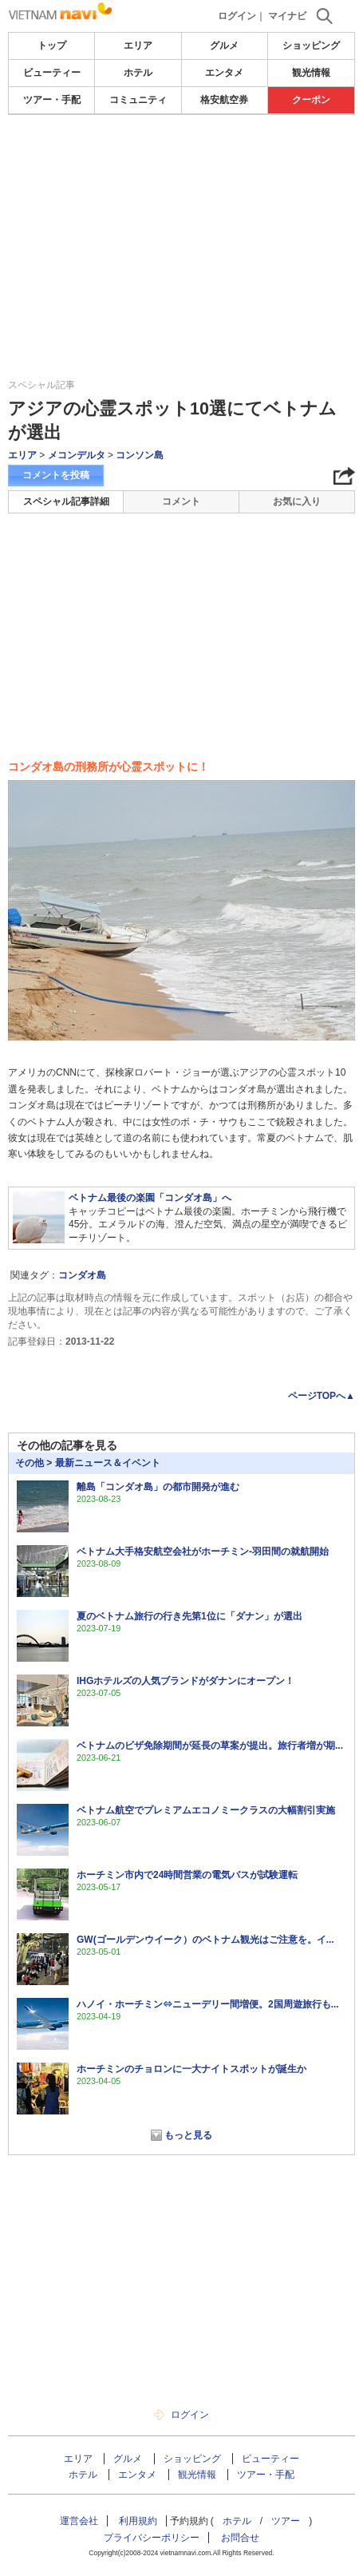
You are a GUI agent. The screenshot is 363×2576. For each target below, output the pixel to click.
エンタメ (224, 72)
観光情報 (311, 72)
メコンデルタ (76, 455)
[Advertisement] (182, 163)
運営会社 (79, 2520)
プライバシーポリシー (151, 2537)
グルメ (224, 45)
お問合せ (240, 2537)
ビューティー (52, 72)
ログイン (237, 16)
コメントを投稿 (55, 475)
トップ (51, 45)
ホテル (138, 72)
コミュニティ (138, 99)
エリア (138, 45)
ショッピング (311, 45)
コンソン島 (140, 455)
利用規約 (138, 2520)
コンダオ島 (82, 1275)
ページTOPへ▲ (321, 1395)
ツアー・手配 (52, 99)
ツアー (285, 2520)
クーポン (311, 99)
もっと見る (188, 2135)
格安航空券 (224, 99)
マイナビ (287, 16)
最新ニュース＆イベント (107, 1462)
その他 (29, 1462)
